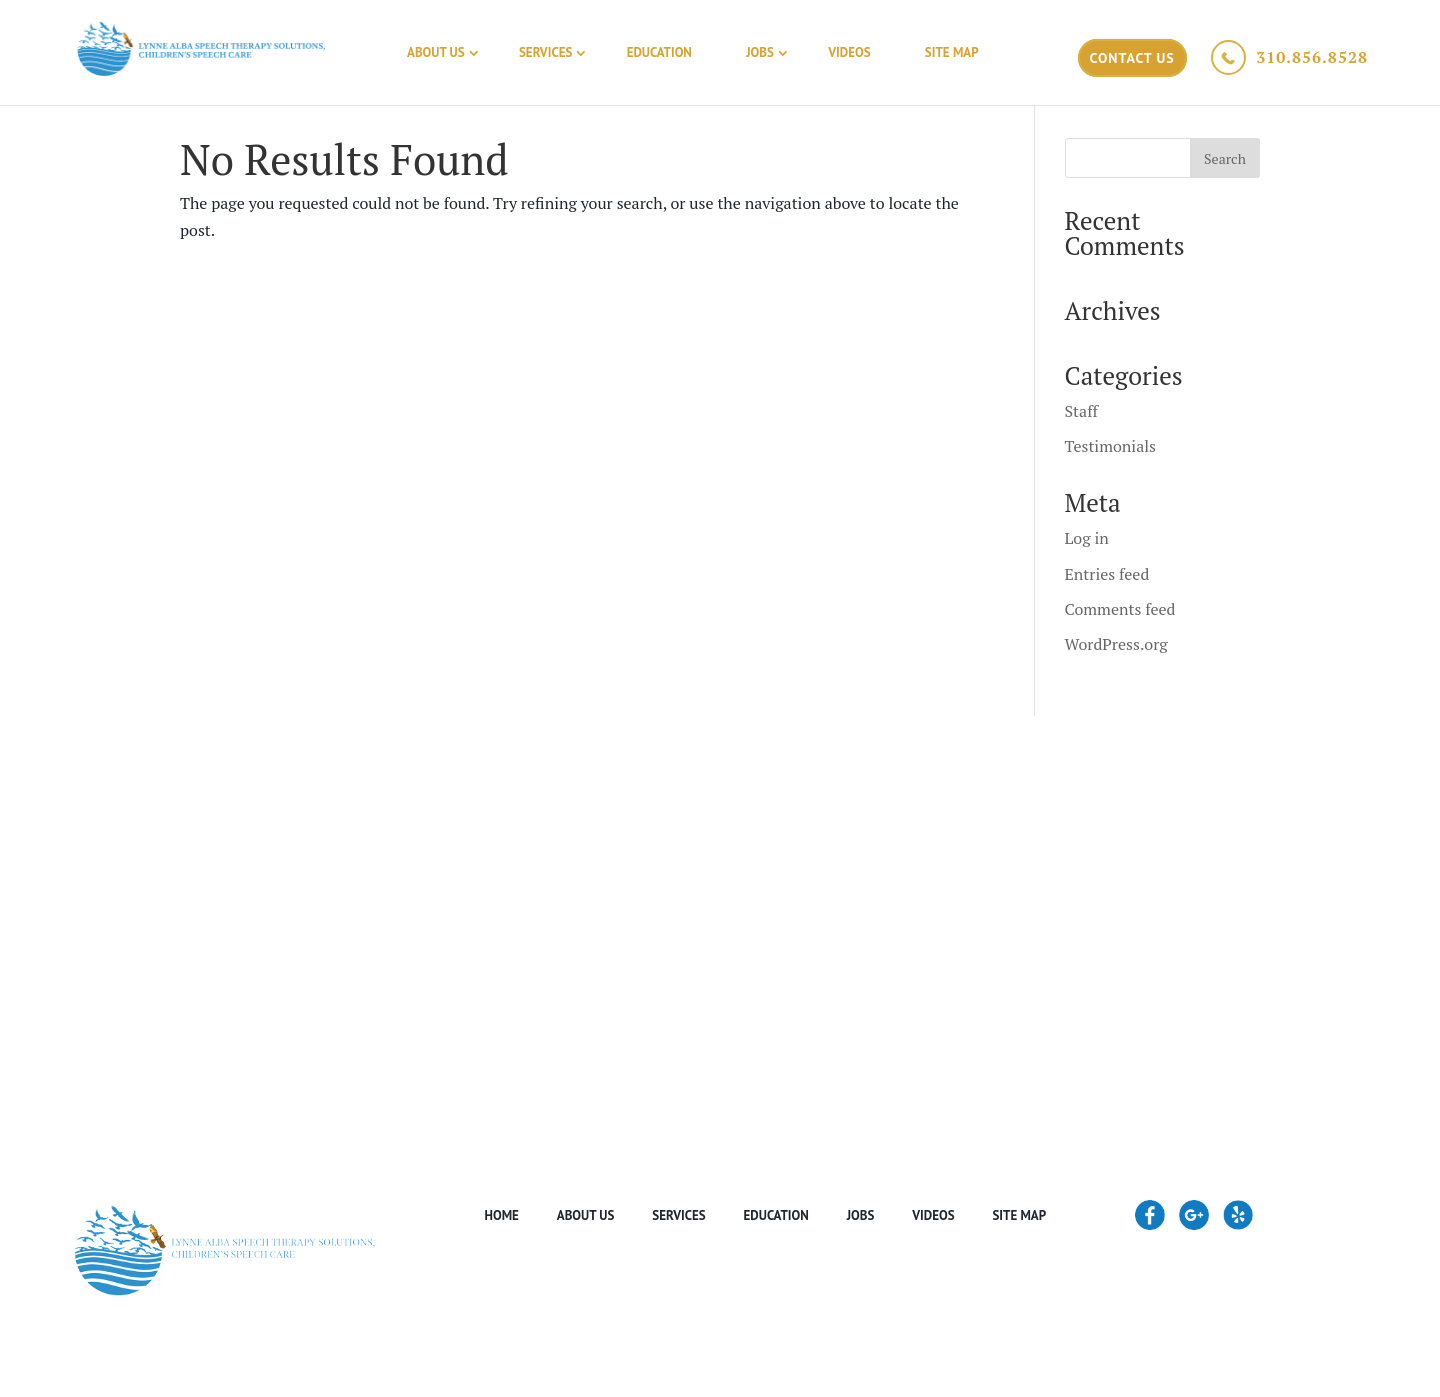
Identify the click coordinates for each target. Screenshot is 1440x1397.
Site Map (952, 52)
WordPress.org (1116, 644)
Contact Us (1132, 58)
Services (545, 52)
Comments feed (1120, 609)
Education (659, 52)
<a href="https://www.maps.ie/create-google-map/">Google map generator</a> (720, 908)
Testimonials (1110, 446)
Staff (1082, 411)
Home (502, 1215)
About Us (436, 52)
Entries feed (1107, 574)
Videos (849, 52)
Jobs (760, 52)
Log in (1087, 538)
